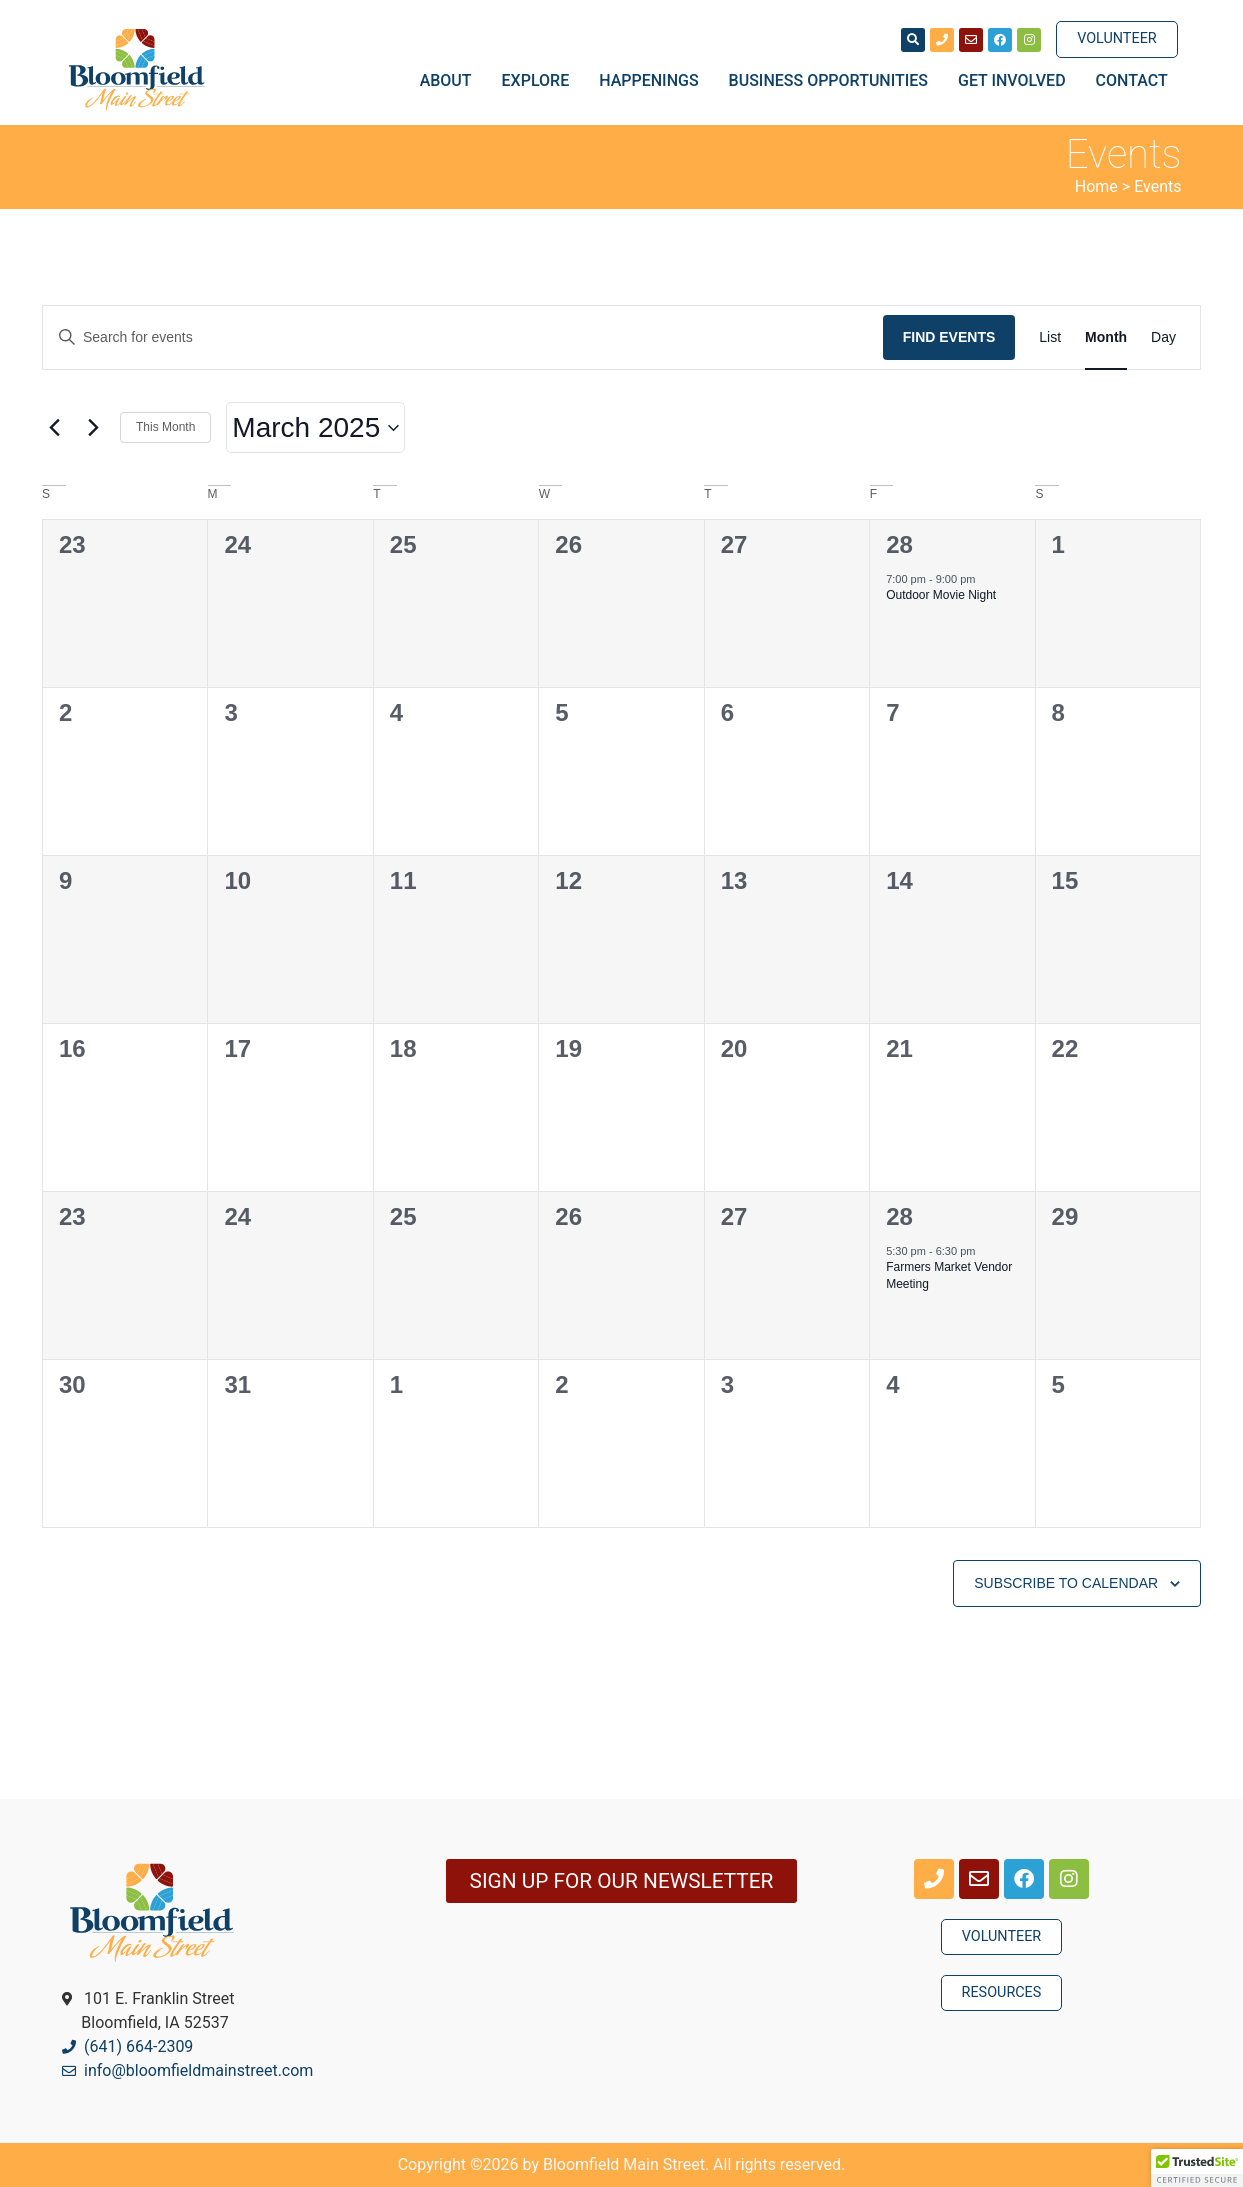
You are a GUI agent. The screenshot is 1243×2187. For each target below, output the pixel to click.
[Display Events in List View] (1050, 337)
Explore (541, 81)
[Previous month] (54, 428)
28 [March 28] (899, 1216)
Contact (1132, 80)
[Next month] (93, 428)
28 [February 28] (899, 544)
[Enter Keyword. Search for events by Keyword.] (463, 337)
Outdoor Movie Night (941, 595)
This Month (165, 427)
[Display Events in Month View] (1106, 337)
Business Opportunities (833, 81)
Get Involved (1017, 81)
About (451, 81)
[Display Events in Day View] (1163, 337)
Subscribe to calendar (1066, 1583)
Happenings (653, 81)
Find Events (949, 337)
